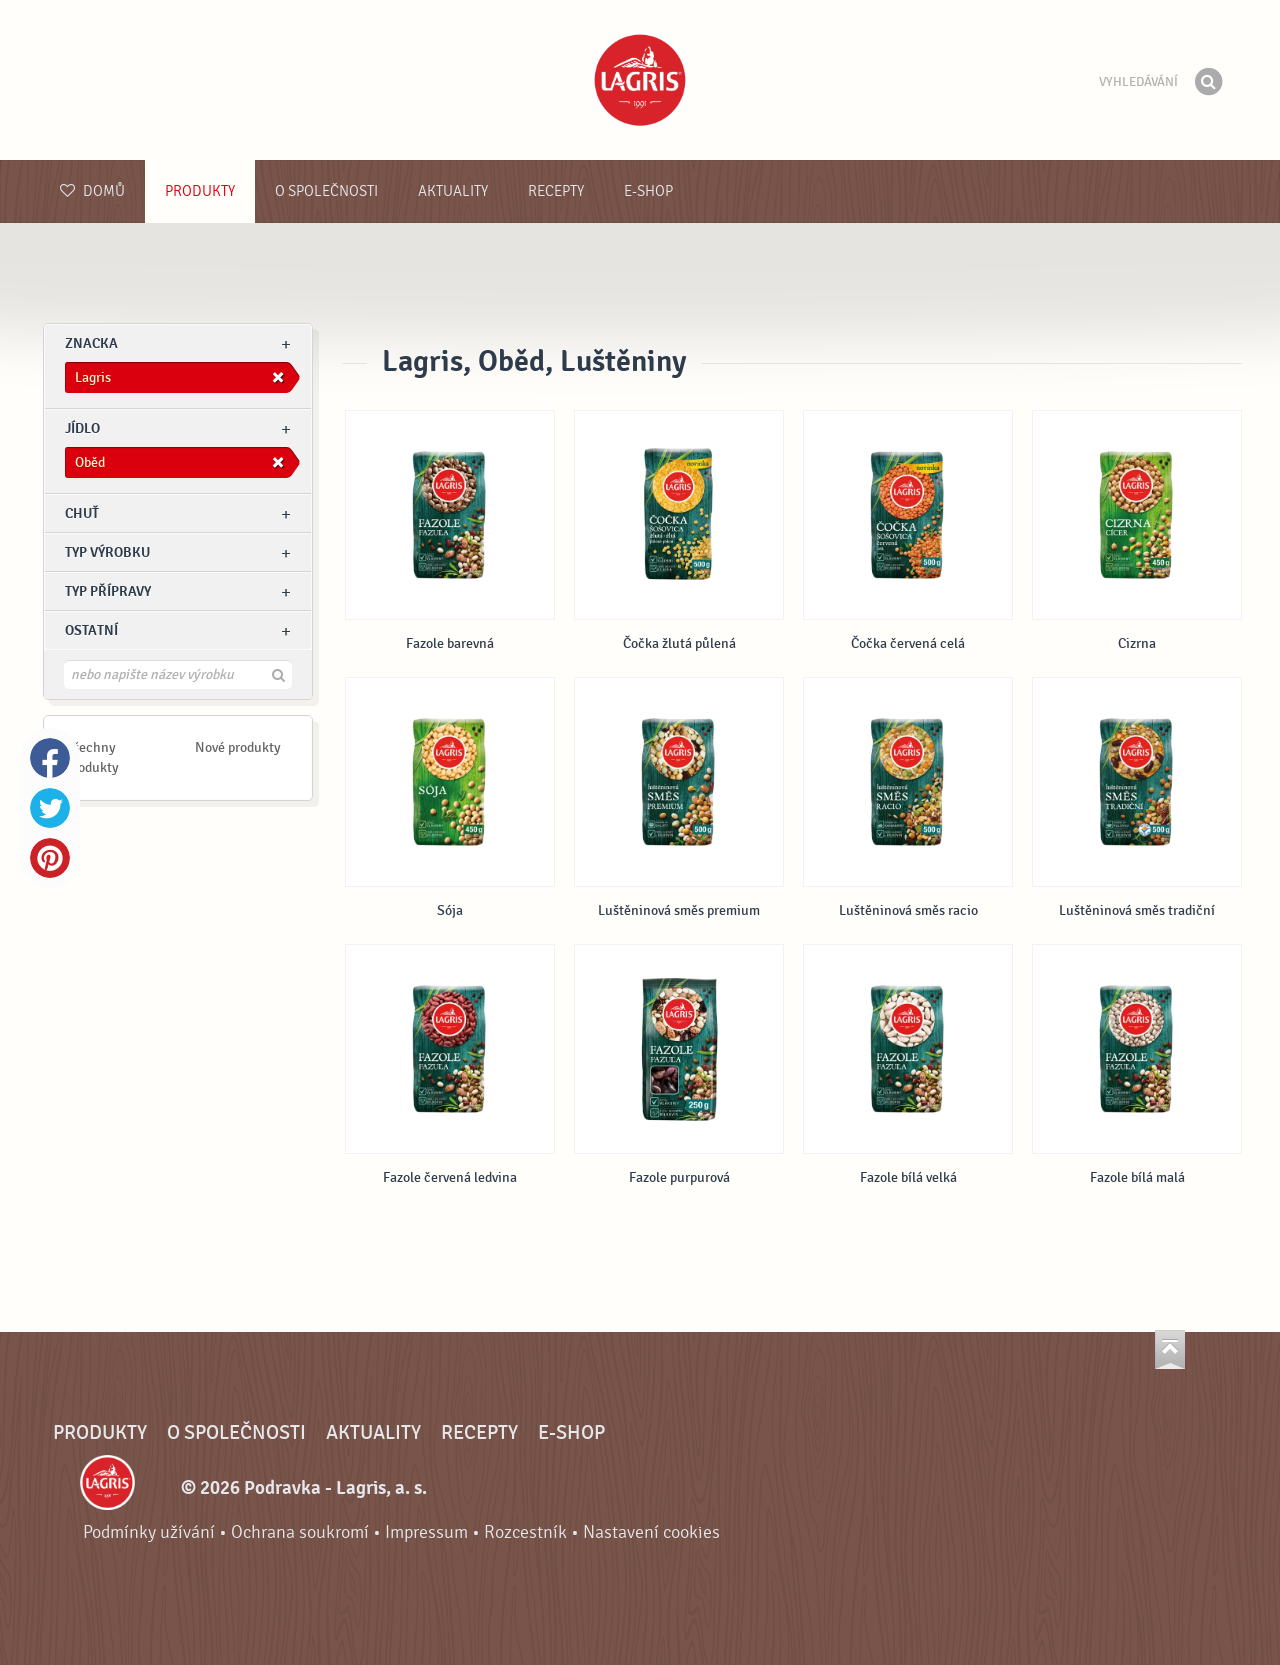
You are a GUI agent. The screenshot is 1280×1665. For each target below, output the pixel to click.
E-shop (648, 191)
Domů (92, 191)
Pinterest (50, 858)
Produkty (200, 191)
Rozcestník (525, 1532)
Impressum (426, 1532)
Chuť (82, 513)
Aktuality (453, 191)
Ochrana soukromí (300, 1532)
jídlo (82, 428)
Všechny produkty (92, 757)
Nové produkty (238, 747)
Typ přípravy (108, 591)
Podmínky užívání (149, 1532)
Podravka (640, 80)
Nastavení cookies (651, 1532)
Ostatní (91, 630)
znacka (91, 343)
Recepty (556, 191)
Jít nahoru (1170, 1349)
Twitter (50, 808)
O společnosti (326, 191)
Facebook (50, 758)
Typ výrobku (107, 552)
